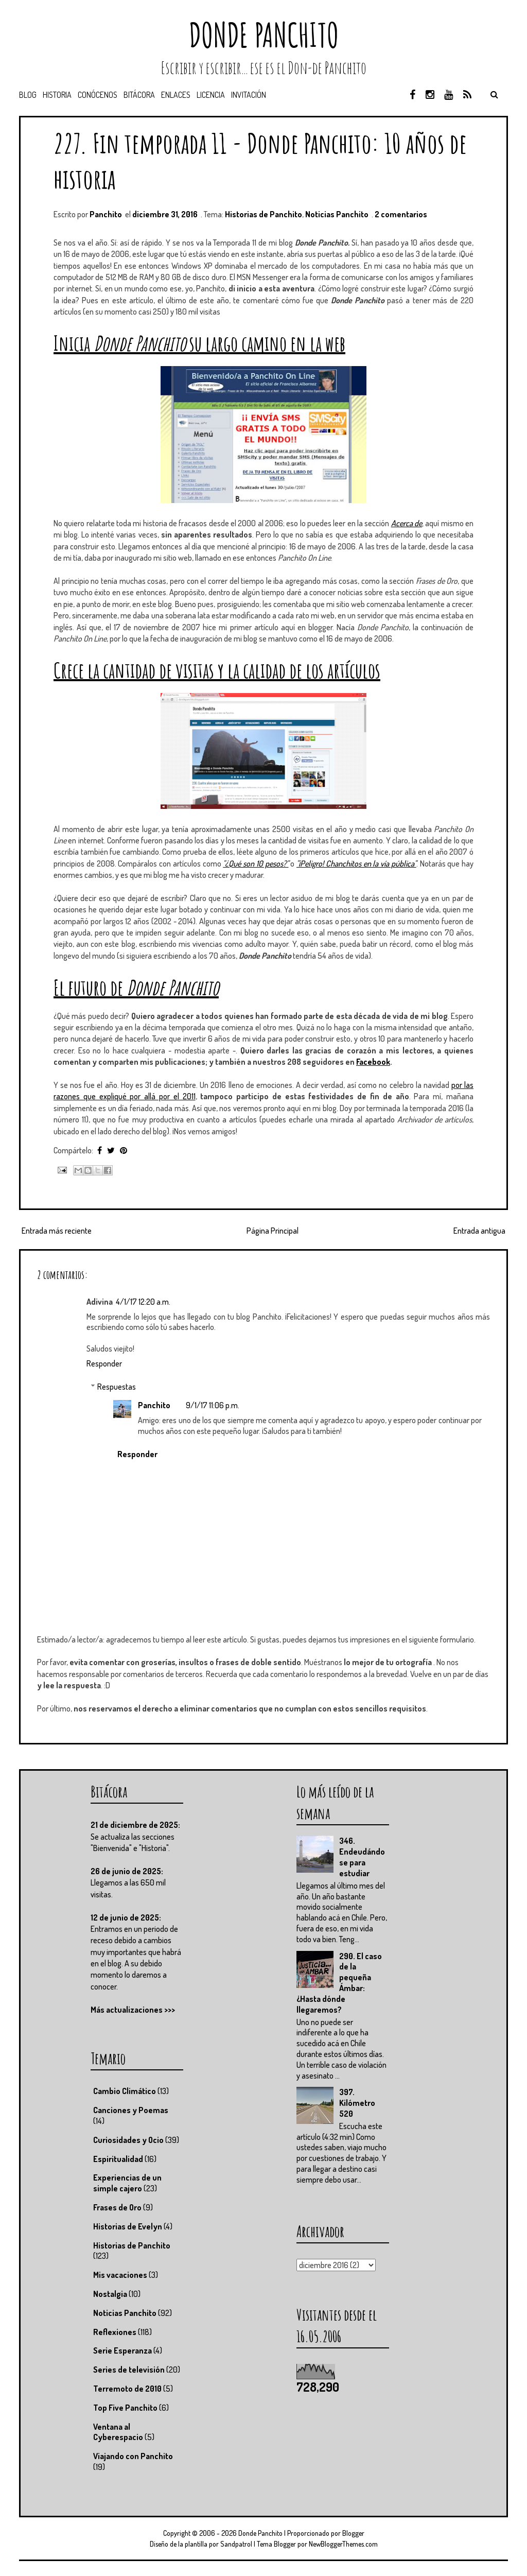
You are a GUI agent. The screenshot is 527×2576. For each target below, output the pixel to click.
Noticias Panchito (336, 214)
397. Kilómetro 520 (357, 2103)
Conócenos (97, 95)
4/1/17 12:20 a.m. (143, 1301)
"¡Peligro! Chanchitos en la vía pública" (356, 863)
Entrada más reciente (57, 1230)
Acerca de (406, 523)
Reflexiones (114, 2332)
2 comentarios (401, 214)
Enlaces (175, 95)
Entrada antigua (479, 1230)
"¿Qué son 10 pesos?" (255, 863)
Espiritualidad (118, 2159)
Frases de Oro (117, 2207)
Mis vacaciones (120, 2275)
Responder (104, 1363)
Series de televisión (129, 2369)
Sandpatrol (236, 2543)
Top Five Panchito (125, 2407)
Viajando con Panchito (133, 2456)
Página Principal (272, 1230)
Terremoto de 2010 (127, 2388)
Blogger (353, 2533)
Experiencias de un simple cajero (127, 2182)
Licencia (211, 95)
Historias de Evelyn (127, 2226)
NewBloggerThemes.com (343, 2543)
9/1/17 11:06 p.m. (212, 1405)
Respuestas (116, 1386)
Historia (57, 95)
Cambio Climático (124, 2091)
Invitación (248, 95)
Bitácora (139, 95)
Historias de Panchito (263, 214)
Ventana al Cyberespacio (118, 2432)
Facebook (373, 1062)
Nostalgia (110, 2294)
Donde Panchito (264, 35)
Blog (28, 95)
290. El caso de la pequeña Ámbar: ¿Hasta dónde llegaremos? (339, 1983)
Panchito (154, 1405)
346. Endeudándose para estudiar (362, 1857)
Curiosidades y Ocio (128, 2140)
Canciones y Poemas (130, 2110)
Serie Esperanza (122, 2350)
